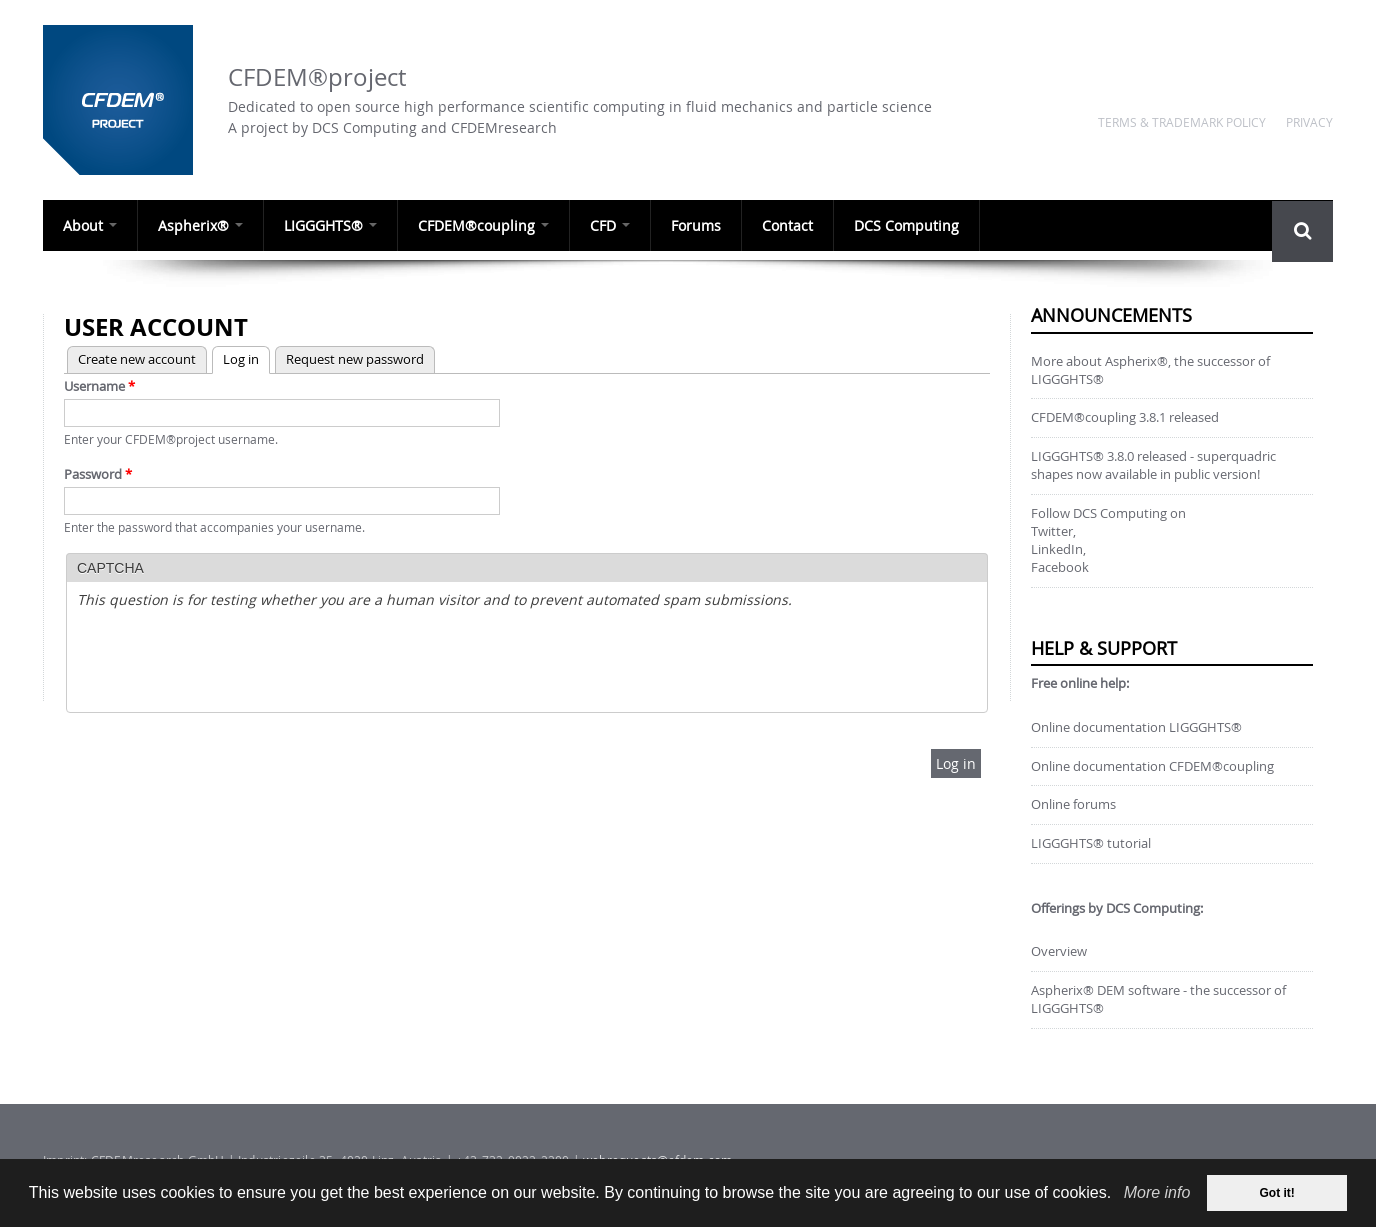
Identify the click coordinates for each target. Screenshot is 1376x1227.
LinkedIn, (1058, 549)
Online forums (1073, 804)
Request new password (355, 359)
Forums (696, 225)
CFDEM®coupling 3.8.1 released (1125, 417)
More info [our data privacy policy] (1157, 1192)
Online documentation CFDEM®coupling (1152, 766)
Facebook (1060, 567)
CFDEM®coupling (483, 225)
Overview (1059, 951)
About (90, 225)
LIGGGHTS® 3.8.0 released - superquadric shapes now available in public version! (1153, 465)
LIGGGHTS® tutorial (1091, 843)
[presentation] (229, 663)
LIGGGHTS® (330, 225)
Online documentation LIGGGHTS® (1136, 727)
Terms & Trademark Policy (1182, 122)
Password (98, 474)
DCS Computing (906, 225)
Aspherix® (200, 225)
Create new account (137, 359)
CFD (610, 225)
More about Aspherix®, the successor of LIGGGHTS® (1150, 370)
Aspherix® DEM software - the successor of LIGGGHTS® (1158, 999)
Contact (787, 225)
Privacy (1309, 122)
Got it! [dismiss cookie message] (1277, 1193)
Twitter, (1053, 531)
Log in (235, 357)
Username (99, 386)
